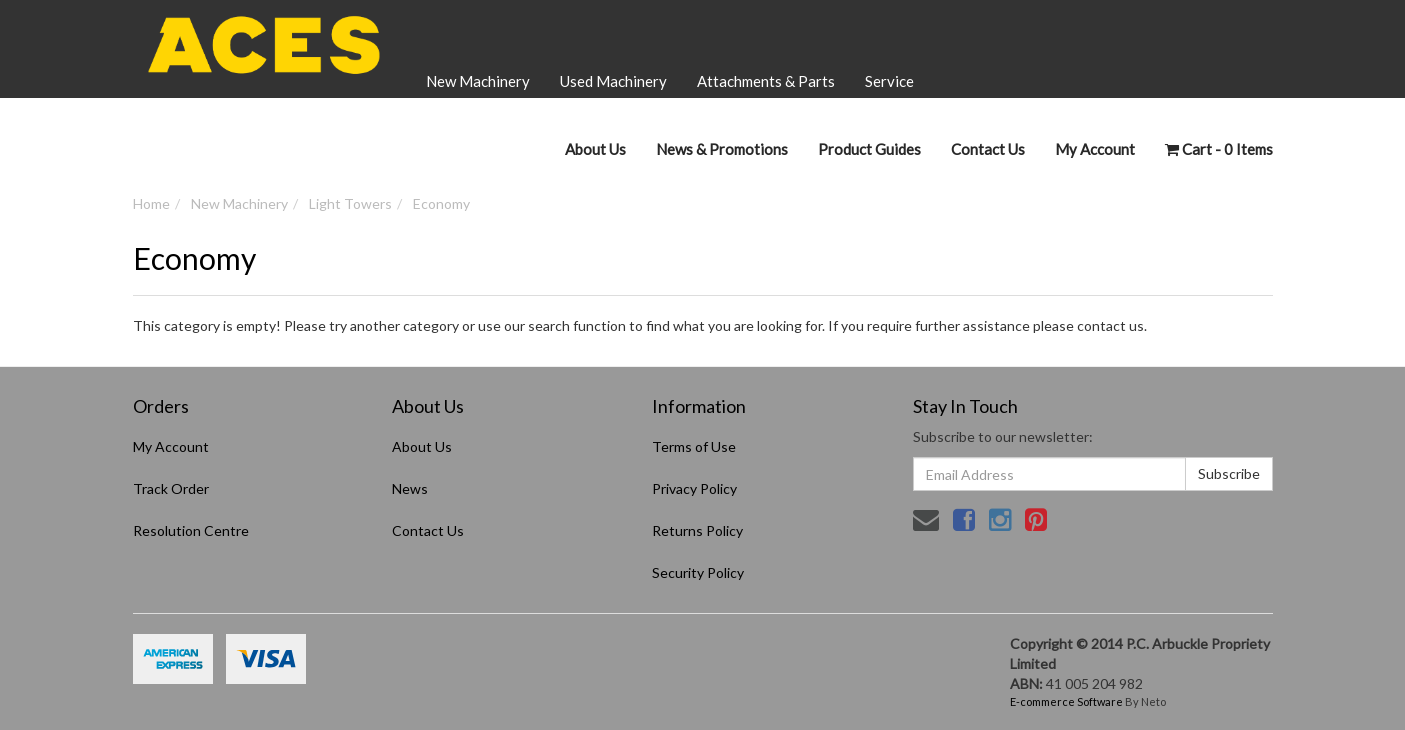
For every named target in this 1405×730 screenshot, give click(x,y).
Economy (441, 203)
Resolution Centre (191, 530)
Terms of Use (694, 446)
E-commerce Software (1066, 701)
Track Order (171, 488)
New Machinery (478, 81)
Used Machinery (613, 81)
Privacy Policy (694, 488)
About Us (595, 149)
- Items (1219, 149)
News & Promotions (722, 149)
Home (151, 203)
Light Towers (350, 203)
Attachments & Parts (766, 81)
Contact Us (988, 149)
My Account (171, 446)
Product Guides (869, 149)
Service (889, 81)
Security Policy (698, 572)
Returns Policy (697, 530)
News (410, 488)
